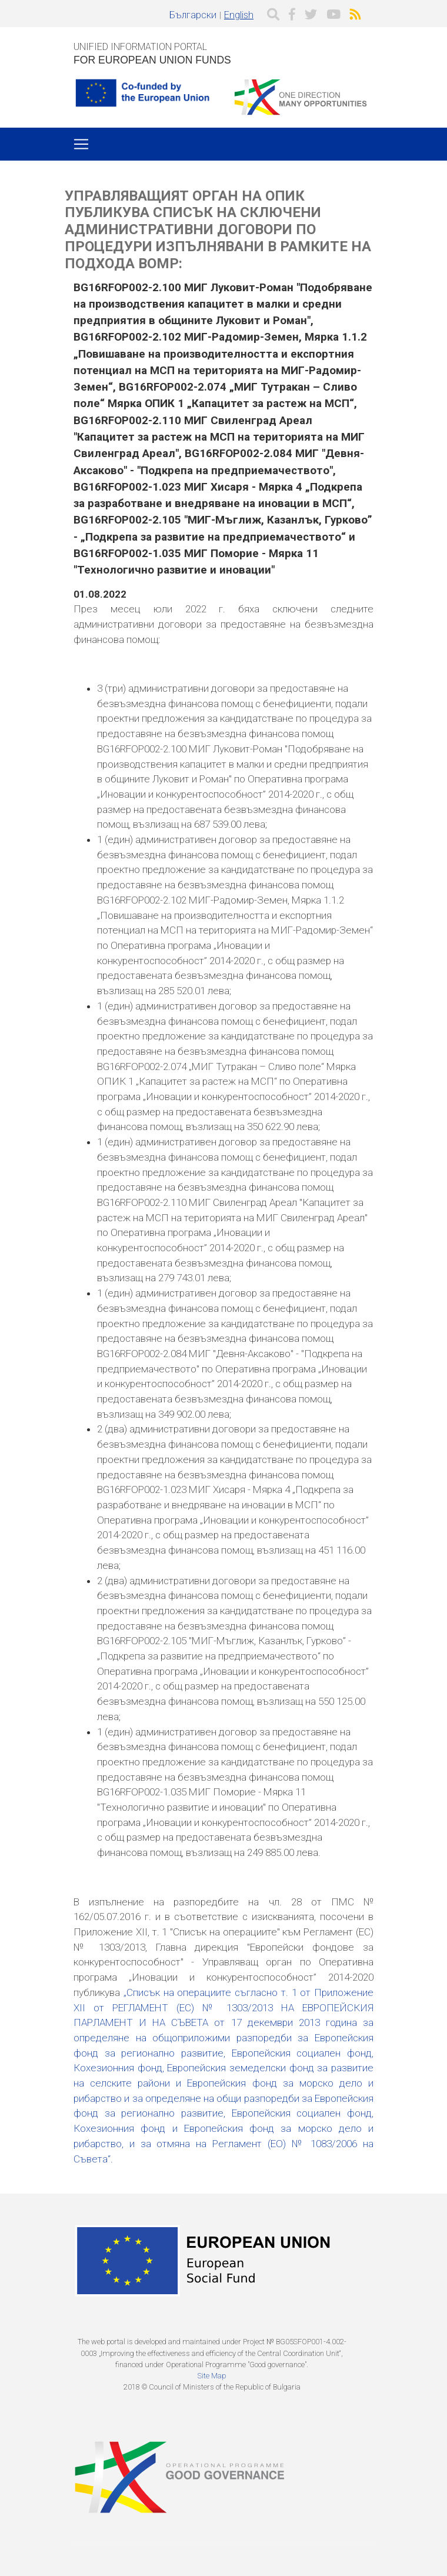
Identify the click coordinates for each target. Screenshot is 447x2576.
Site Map (212, 2375)
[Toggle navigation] (81, 144)
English (238, 15)
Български (192, 15)
